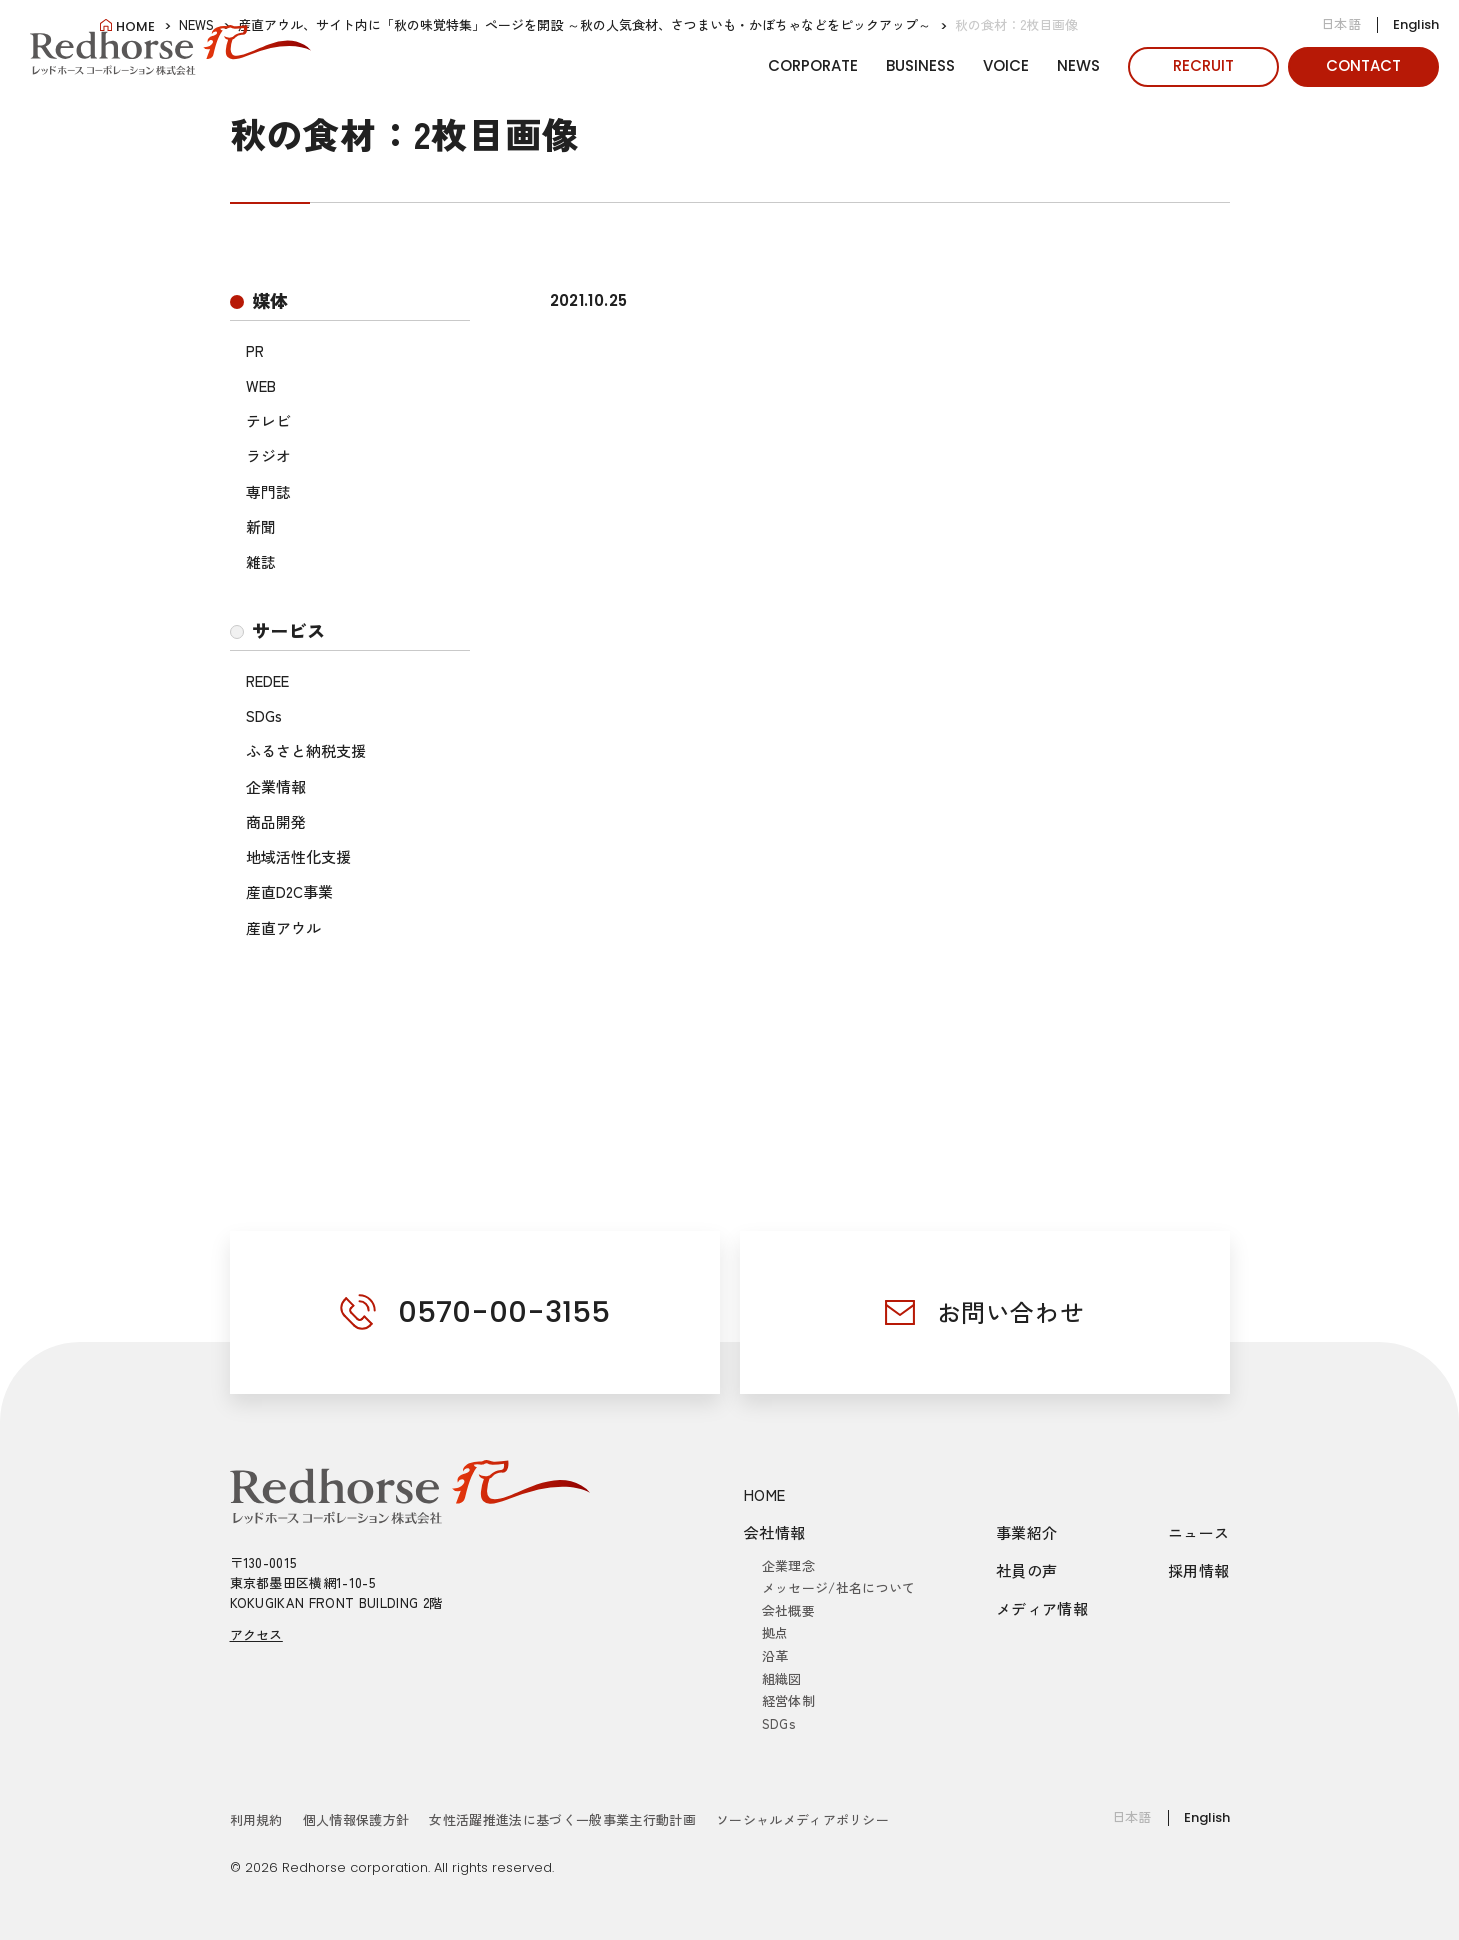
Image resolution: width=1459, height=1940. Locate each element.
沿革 (775, 1655)
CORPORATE (813, 65)
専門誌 (268, 491)
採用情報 (1199, 1570)
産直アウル (283, 927)
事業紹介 (1027, 1532)
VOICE (1006, 65)
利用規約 (256, 1819)
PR (255, 350)
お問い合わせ (1011, 1311)
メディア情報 (1042, 1608)
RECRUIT (1203, 65)
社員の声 (1027, 1570)
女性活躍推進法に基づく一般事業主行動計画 (562, 1819)
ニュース (1199, 1532)
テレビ (268, 420)
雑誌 (261, 561)
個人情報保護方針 (356, 1819)
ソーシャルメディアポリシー (802, 1819)
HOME (765, 1494)
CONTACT (1363, 65)
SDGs (264, 715)
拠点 (775, 1632)
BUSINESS (920, 65)
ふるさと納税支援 (306, 750)
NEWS (1078, 65)
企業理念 (788, 1565)
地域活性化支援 (298, 856)
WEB (261, 385)
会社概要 (788, 1610)
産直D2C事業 (289, 891)
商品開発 (276, 821)
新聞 (261, 526)
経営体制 (788, 1700)
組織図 (782, 1678)
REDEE (267, 680)
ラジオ (268, 455)
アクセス (256, 1634)
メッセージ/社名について (839, 1587)
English (1416, 24)
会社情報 (775, 1532)
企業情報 (276, 786)
